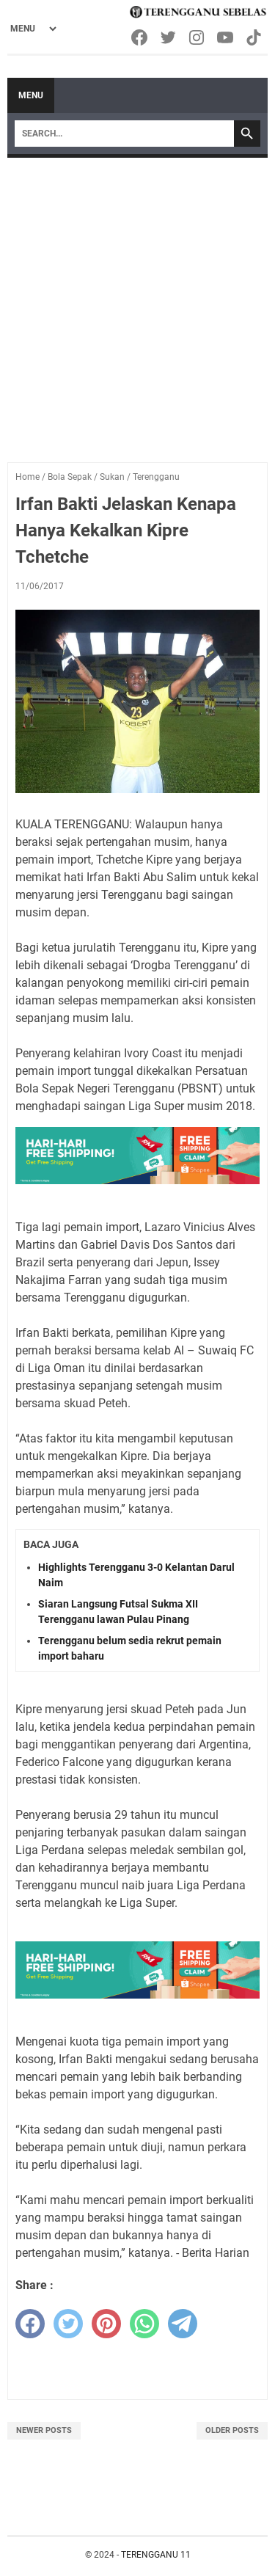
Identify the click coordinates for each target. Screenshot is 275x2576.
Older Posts (232, 2430)
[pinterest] (106, 2323)
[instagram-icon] (197, 37)
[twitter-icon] (169, 37)
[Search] (124, 133)
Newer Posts (44, 2430)
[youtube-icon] (226, 37)
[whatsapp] (144, 2323)
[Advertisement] (137, 302)
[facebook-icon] (140, 37)
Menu (30, 95)
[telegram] (182, 2323)
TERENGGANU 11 (156, 2555)
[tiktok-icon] (255, 37)
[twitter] (68, 2323)
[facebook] (30, 2323)
